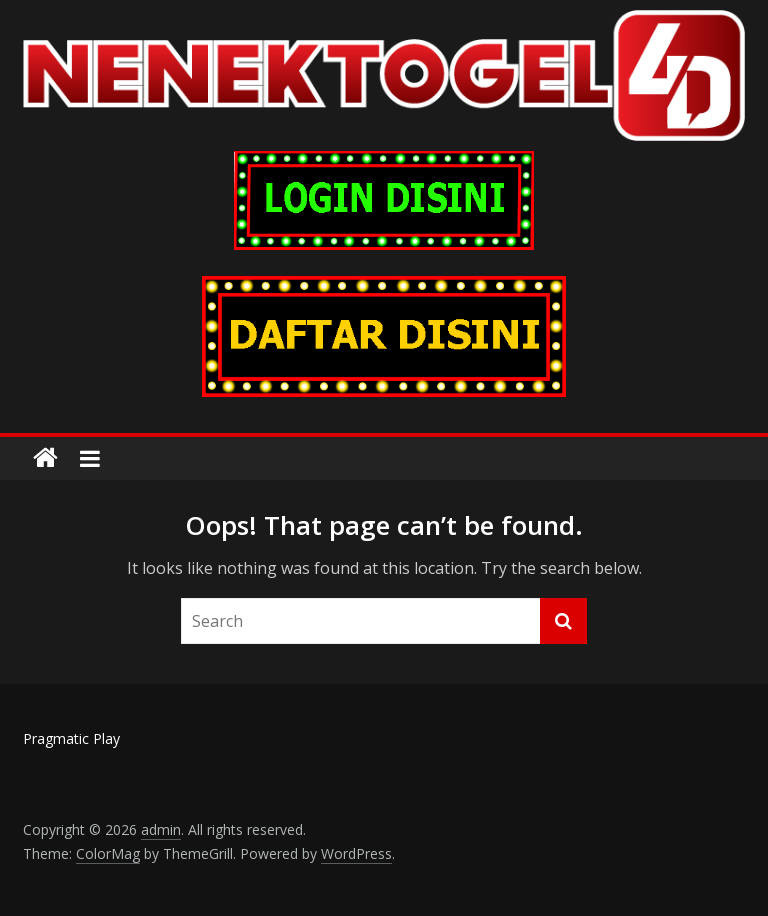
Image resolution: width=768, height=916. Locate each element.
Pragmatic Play (71, 738)
